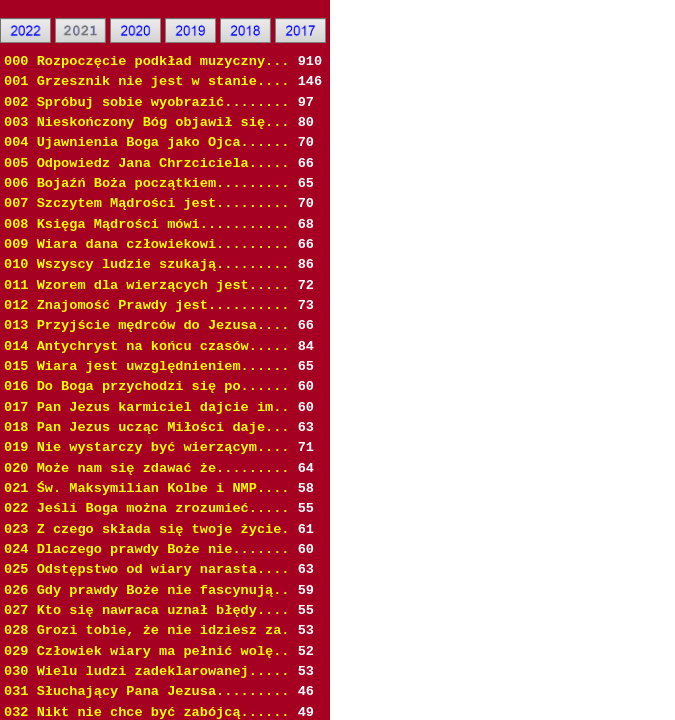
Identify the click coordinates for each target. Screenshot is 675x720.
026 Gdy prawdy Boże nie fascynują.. (147, 590)
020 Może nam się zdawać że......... (147, 468)
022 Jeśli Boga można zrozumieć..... (147, 508)
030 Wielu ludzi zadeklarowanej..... (147, 671)
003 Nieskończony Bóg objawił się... (147, 122)
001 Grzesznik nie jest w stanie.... (147, 81)
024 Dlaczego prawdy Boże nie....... (147, 549)
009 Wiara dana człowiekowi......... (147, 244)
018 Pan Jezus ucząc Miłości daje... (147, 427)
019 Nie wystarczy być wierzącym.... (147, 447)
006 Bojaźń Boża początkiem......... (147, 183)
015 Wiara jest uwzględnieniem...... (147, 366)
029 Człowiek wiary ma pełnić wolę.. (147, 651)
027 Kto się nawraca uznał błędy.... (147, 610)
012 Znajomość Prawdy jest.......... (147, 305)
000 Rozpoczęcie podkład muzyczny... (147, 61)
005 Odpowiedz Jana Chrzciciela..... (147, 163)
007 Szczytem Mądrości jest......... (147, 203)
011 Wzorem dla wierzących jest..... (147, 285)
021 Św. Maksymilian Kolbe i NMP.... (147, 488)
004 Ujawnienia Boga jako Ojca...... (147, 142)
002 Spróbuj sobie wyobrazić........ (147, 102)
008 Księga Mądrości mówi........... (147, 224)
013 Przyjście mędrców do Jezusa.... (147, 325)
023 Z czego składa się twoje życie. (147, 529)
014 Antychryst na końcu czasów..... (147, 346)
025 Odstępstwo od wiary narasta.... (147, 569)
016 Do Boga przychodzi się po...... (147, 386)
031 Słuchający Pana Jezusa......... (147, 691)
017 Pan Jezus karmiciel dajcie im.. (147, 407)
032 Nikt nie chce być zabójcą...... (147, 712)
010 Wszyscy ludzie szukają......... (147, 264)
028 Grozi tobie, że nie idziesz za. (147, 630)
